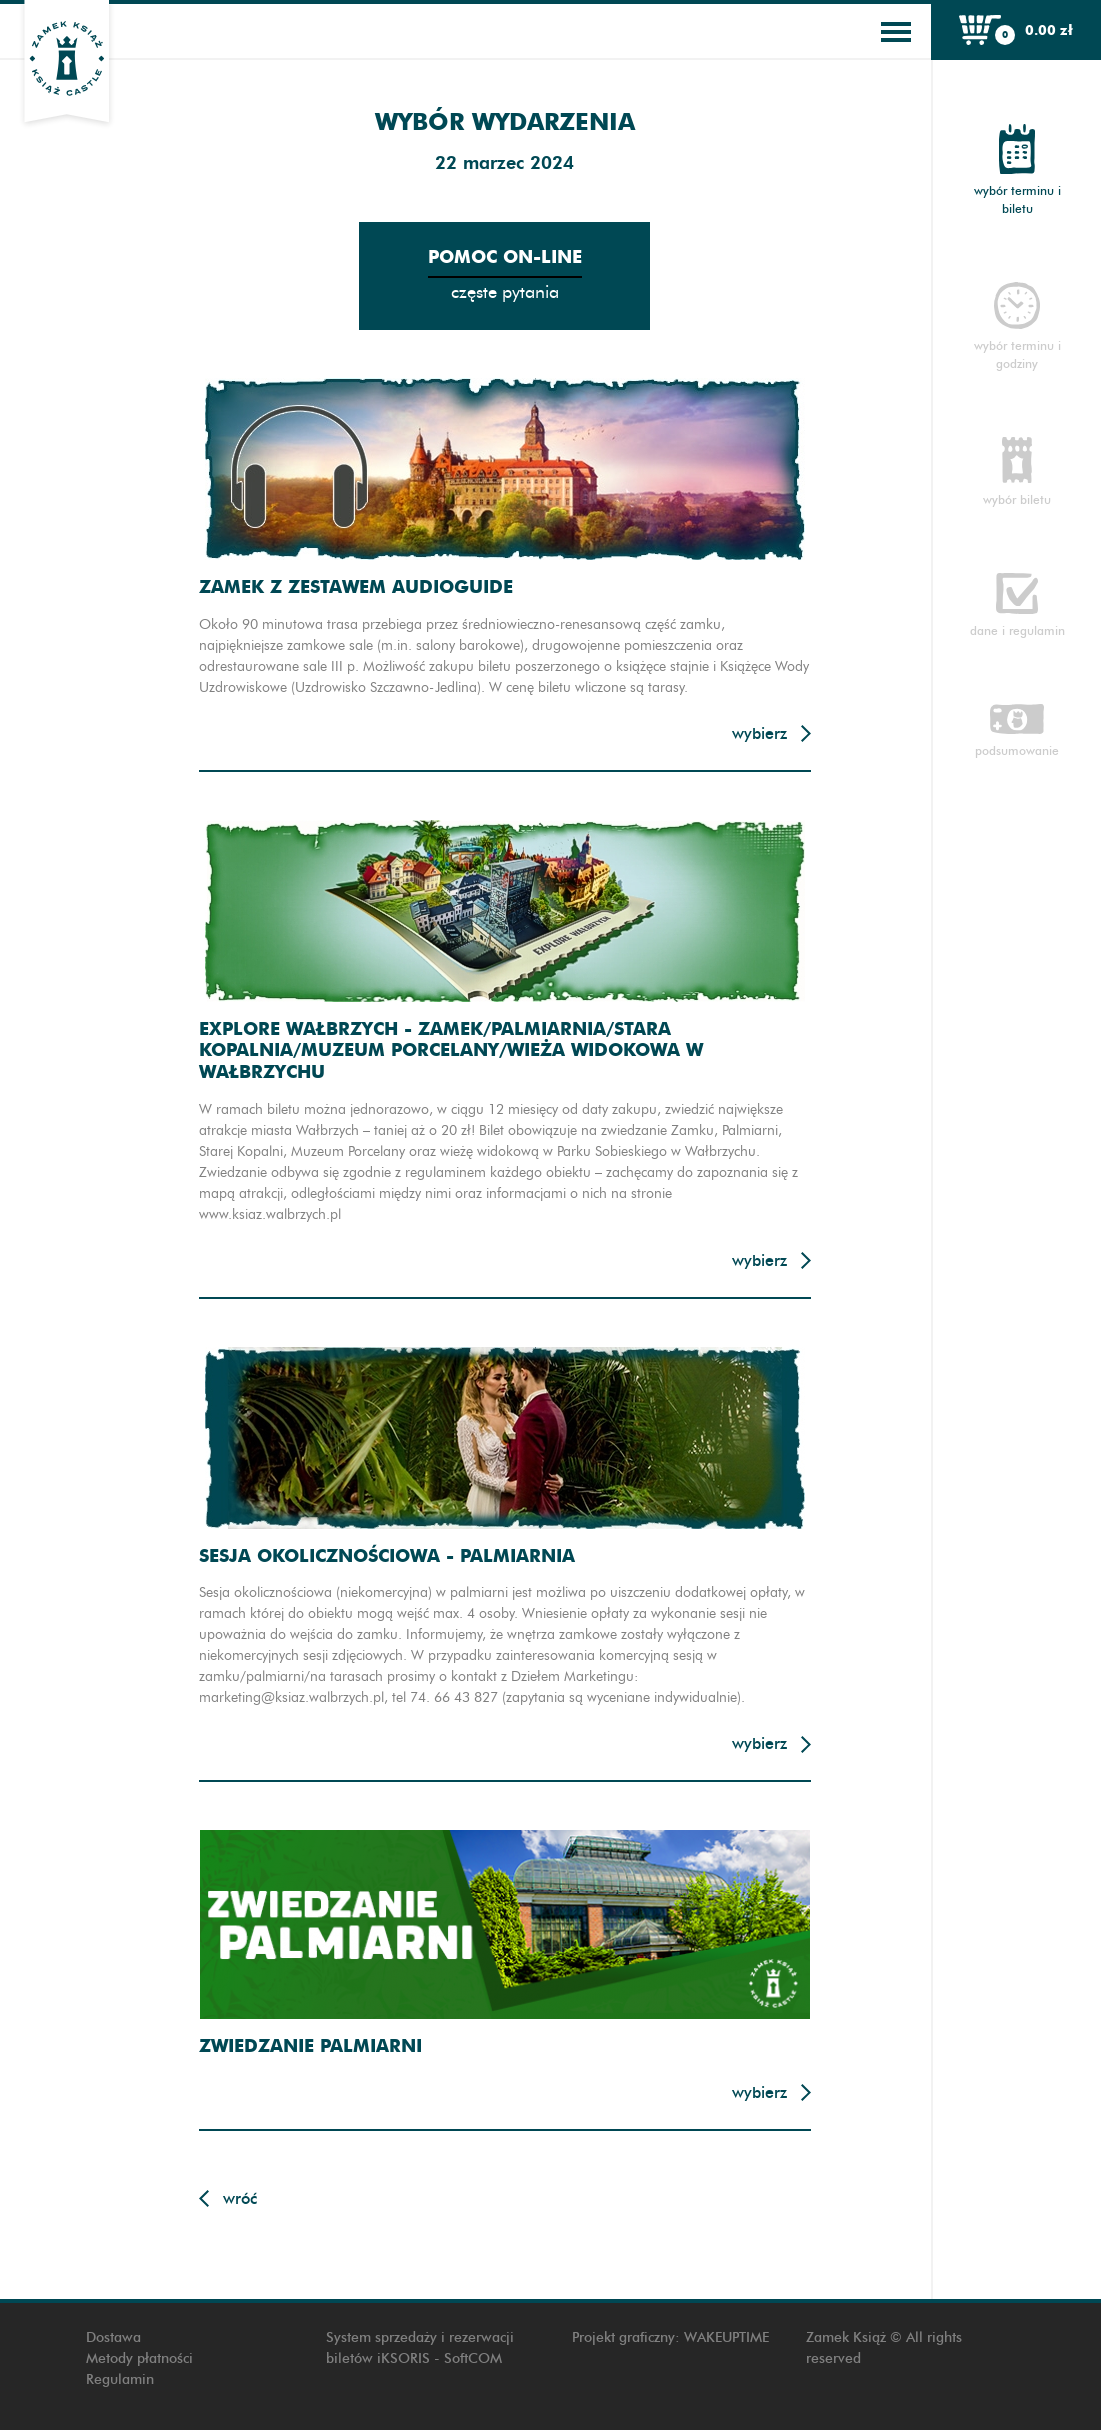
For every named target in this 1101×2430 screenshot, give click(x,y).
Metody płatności (139, 2358)
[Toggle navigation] (896, 32)
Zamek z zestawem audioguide (356, 586)
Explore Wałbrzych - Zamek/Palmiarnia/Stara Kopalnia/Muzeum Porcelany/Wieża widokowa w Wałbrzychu (451, 1050)
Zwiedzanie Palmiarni (310, 2045)
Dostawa (113, 2337)
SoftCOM (473, 2358)
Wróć (240, 2198)
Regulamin (120, 2379)
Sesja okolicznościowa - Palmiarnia (387, 1555)
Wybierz (759, 733)
